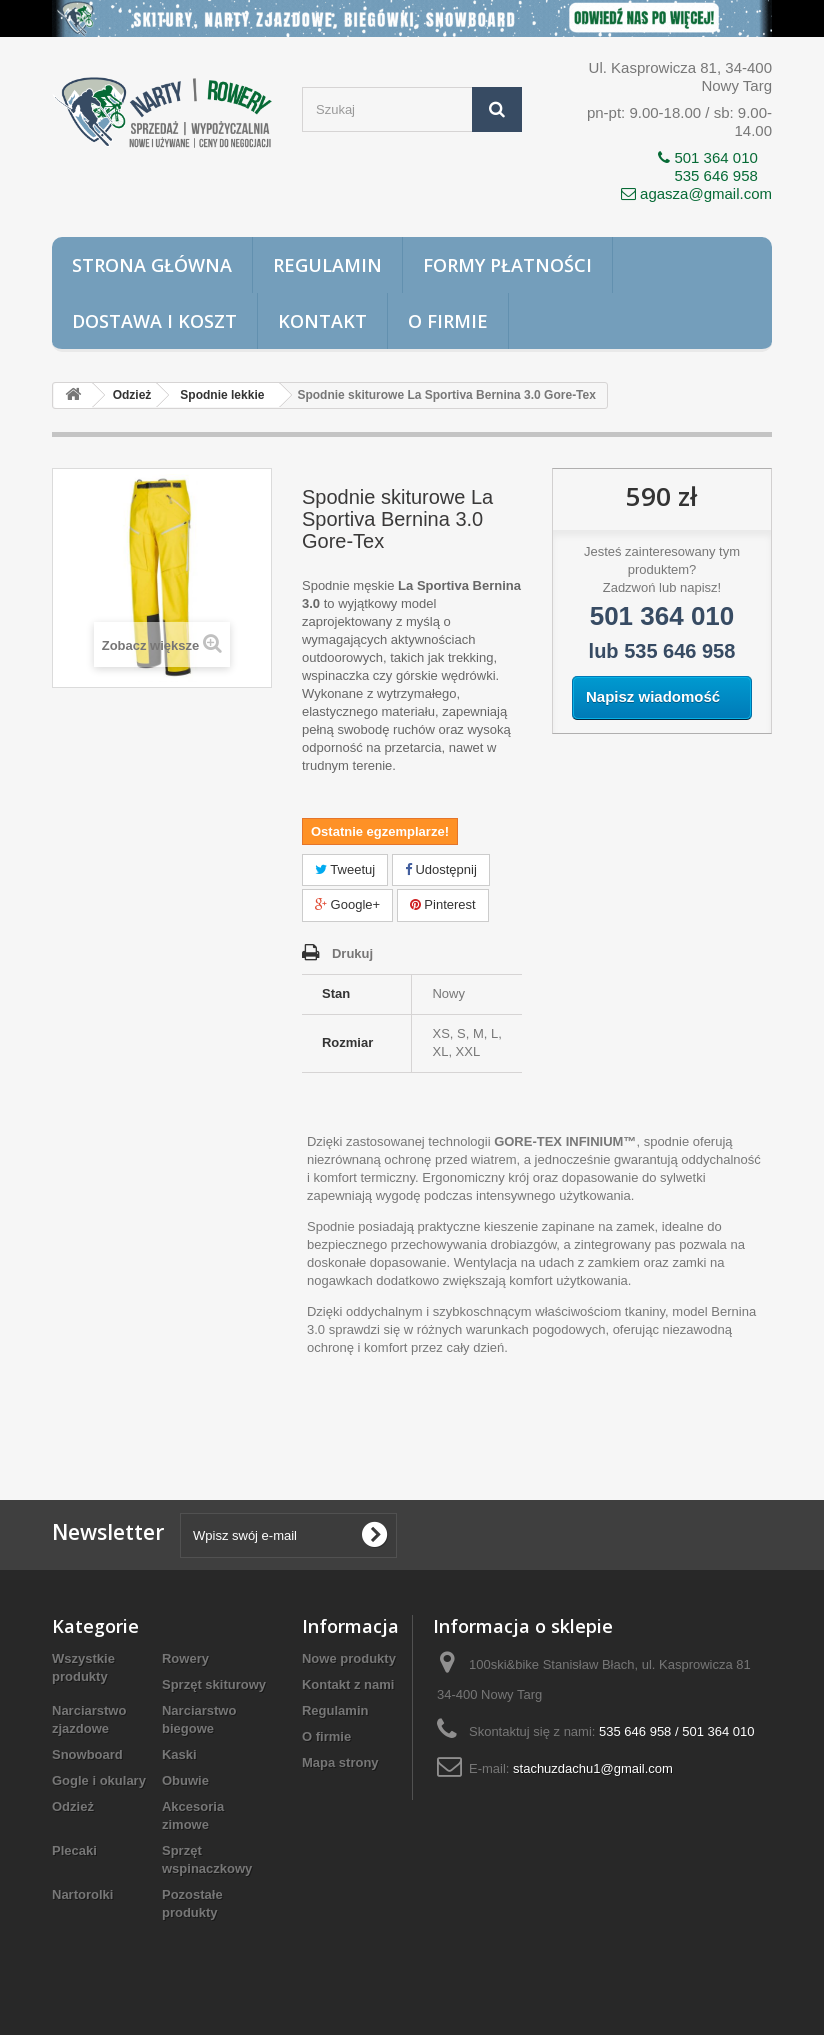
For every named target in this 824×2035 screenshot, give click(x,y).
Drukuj (352, 953)
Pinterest (443, 904)
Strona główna (152, 265)
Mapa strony (340, 1762)
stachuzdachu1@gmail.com (593, 1768)
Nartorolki (82, 1894)
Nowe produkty (349, 1658)
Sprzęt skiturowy (214, 1684)
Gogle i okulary (99, 1780)
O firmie (448, 321)
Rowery (185, 1658)
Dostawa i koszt (154, 321)
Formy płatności (507, 265)
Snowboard (87, 1754)
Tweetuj (345, 869)
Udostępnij (441, 869)
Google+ (347, 904)
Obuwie (185, 1780)
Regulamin (327, 265)
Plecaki (74, 1850)
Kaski (179, 1754)
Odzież (73, 1806)
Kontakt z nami (348, 1684)
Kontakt (322, 321)
